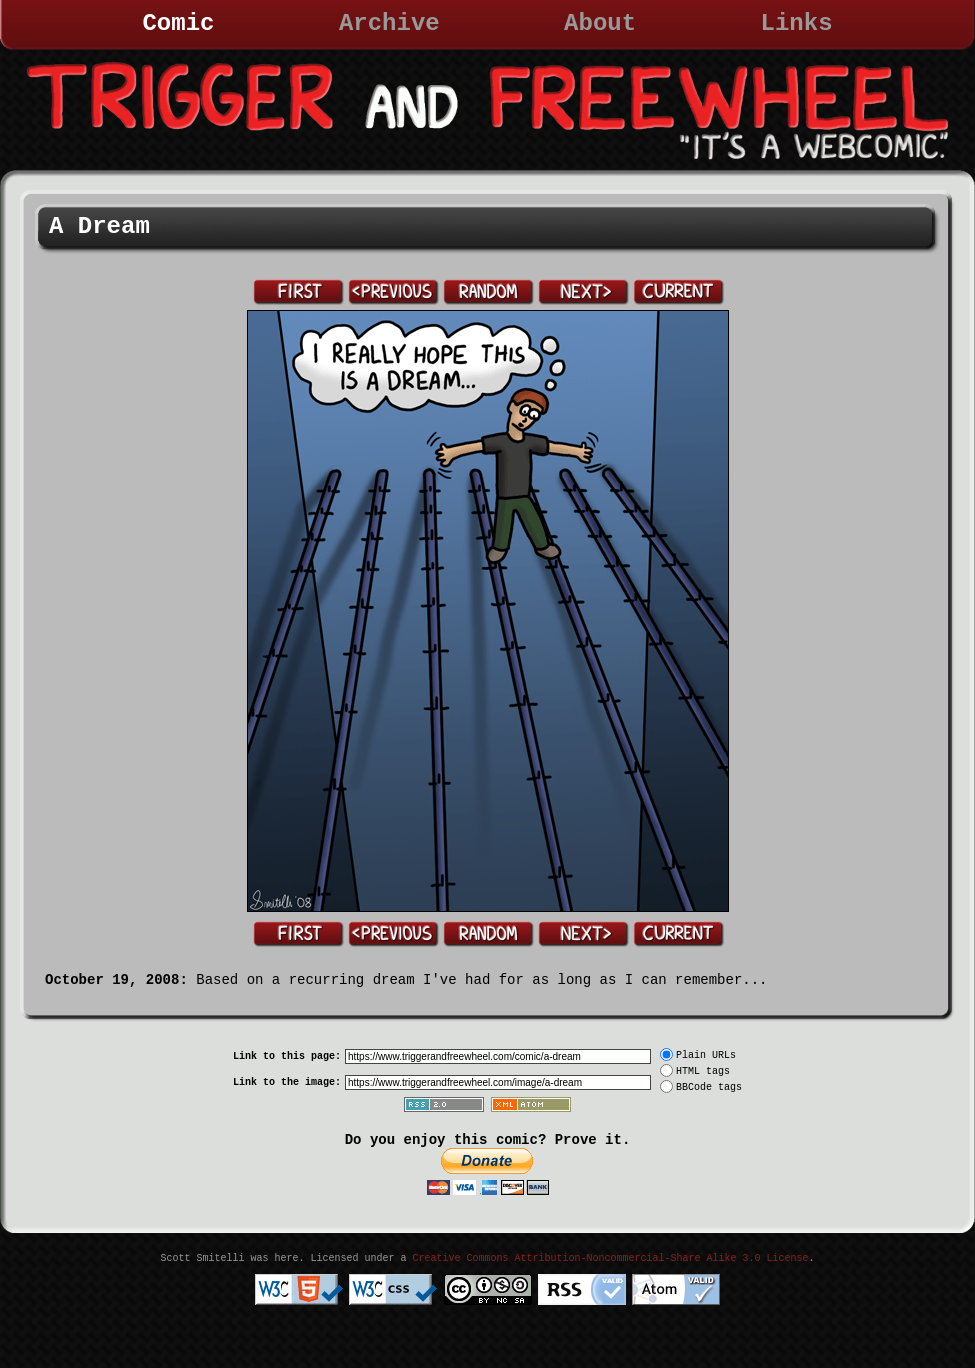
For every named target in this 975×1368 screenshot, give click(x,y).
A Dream (99, 226)
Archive (389, 23)
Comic (178, 23)
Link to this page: (287, 1056)
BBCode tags (709, 1087)
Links (797, 23)
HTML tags (703, 1071)
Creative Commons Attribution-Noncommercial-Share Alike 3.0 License (610, 1258)
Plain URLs (706, 1055)
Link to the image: (287, 1082)
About (600, 23)
